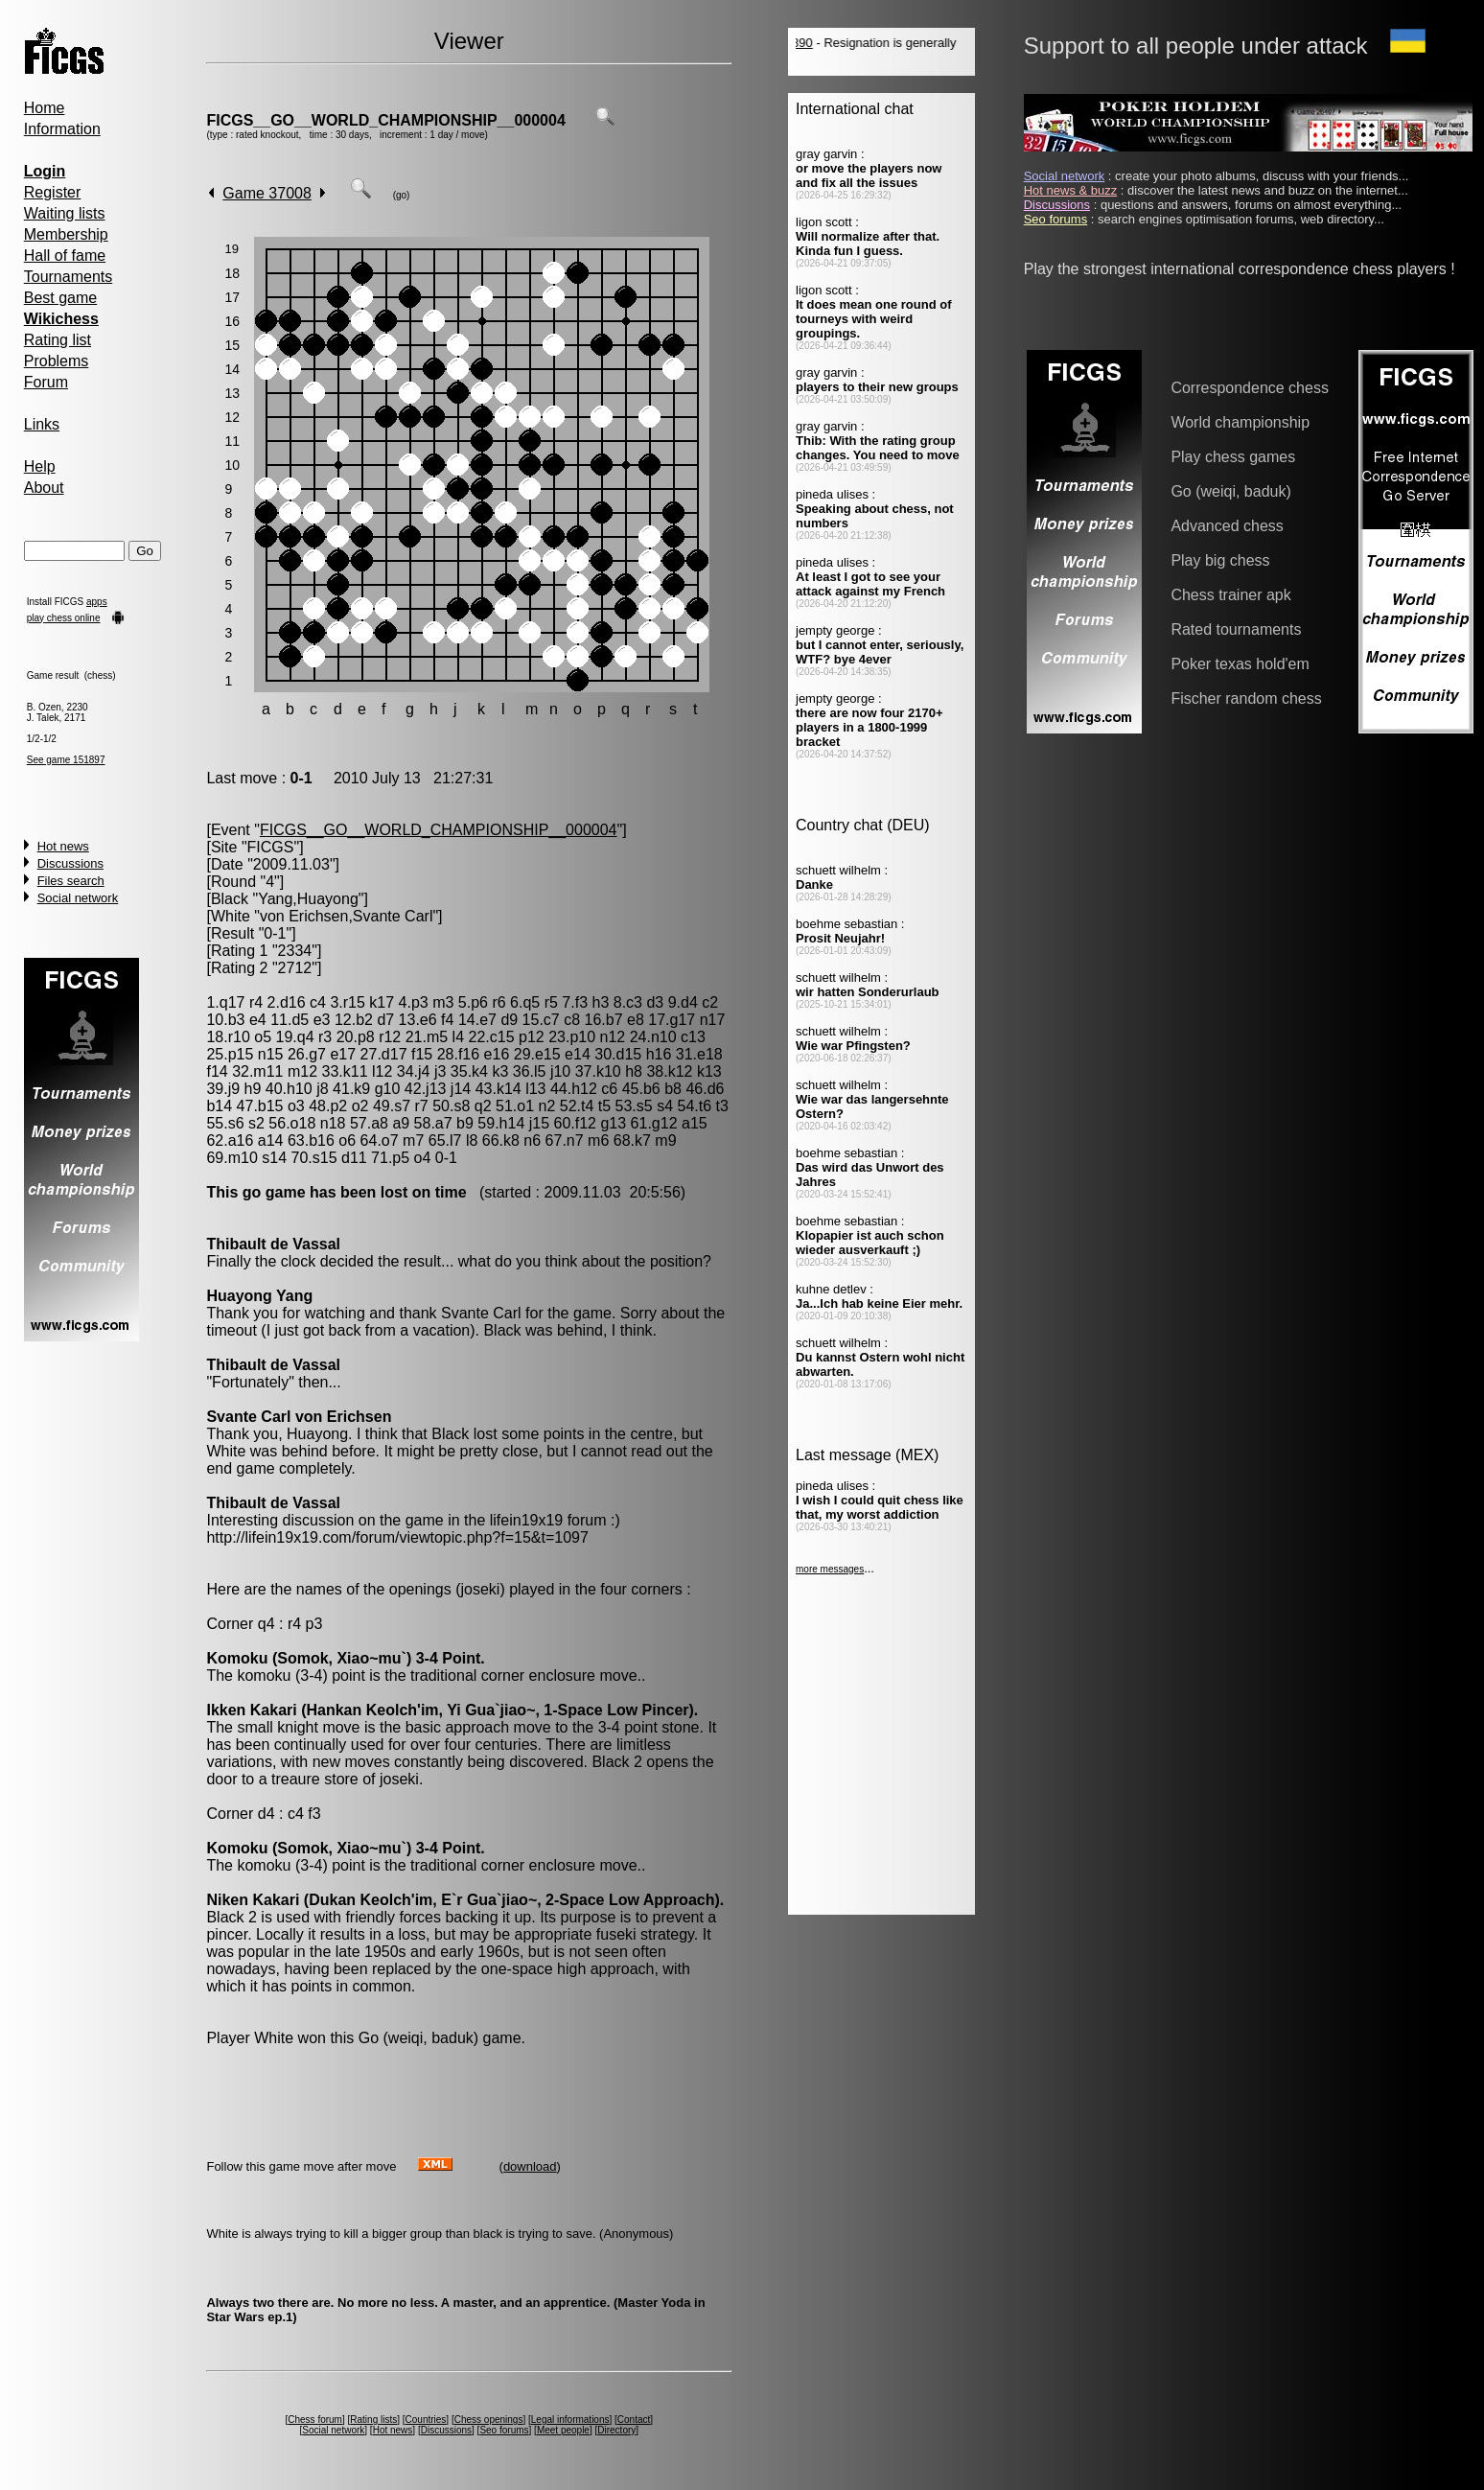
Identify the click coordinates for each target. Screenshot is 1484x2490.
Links (41, 424)
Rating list (57, 340)
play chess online (64, 618)
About (44, 487)
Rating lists (373, 2419)
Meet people (563, 2430)
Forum (46, 382)
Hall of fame (64, 255)
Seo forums (503, 2430)
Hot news (63, 846)
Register (52, 192)
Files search (70, 880)
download (530, 2166)
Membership (66, 234)
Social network (78, 898)
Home (44, 108)
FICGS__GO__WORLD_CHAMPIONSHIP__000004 (385, 120)
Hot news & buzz (1071, 190)
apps (96, 601)
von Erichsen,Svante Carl (346, 916)
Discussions (70, 863)
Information (62, 129)
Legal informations (570, 2419)
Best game (60, 298)
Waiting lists (64, 213)
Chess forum (315, 2419)
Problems (56, 361)
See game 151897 (66, 760)
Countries (426, 2419)
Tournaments (68, 276)
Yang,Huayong (308, 899)
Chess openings (488, 2419)
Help (40, 466)
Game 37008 (267, 193)
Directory (616, 2430)
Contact (633, 2419)
